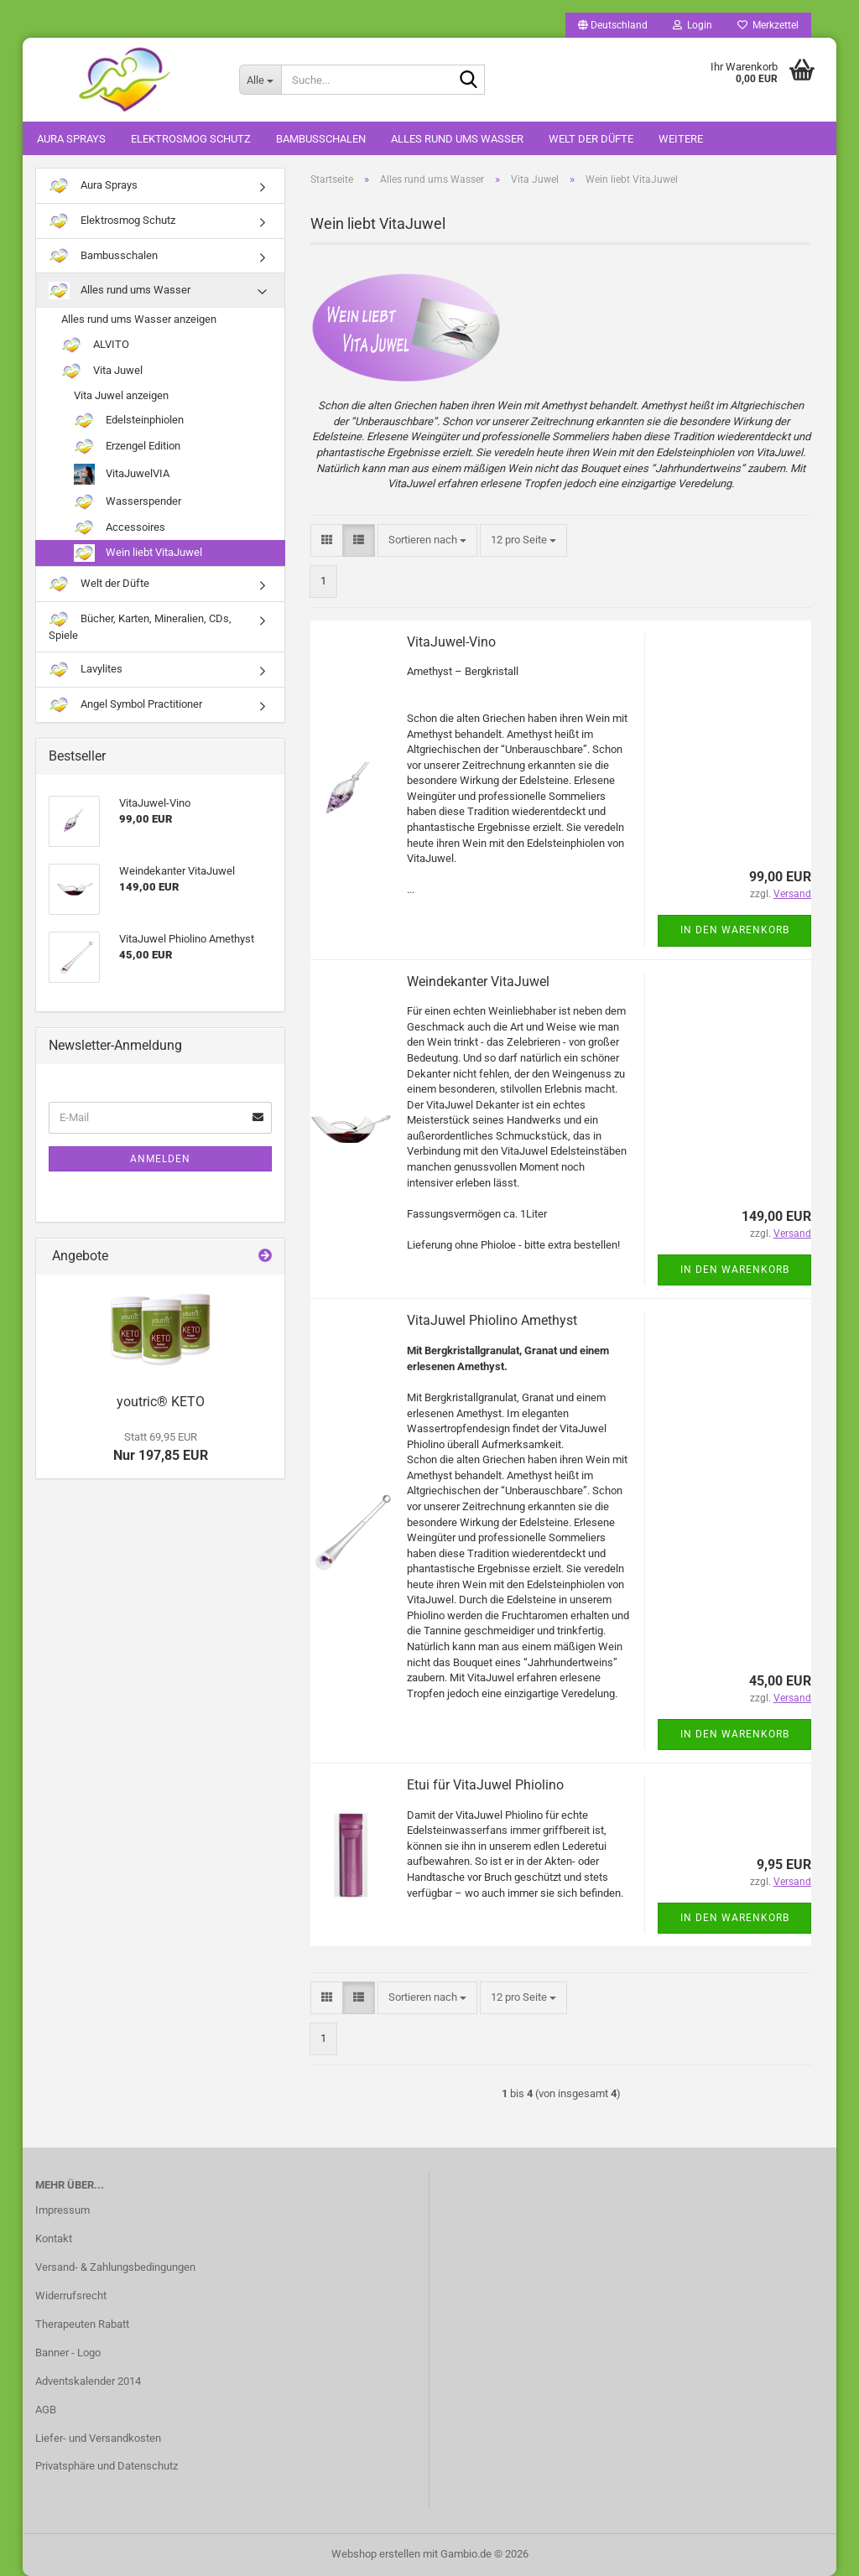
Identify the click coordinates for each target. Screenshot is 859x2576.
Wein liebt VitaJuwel (138, 553)
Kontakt (53, 2238)
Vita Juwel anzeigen (121, 395)
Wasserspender (127, 502)
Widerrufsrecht (71, 2295)
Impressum (62, 2210)
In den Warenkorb (734, 930)
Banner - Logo (68, 2352)
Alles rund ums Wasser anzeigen (138, 319)
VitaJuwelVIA (121, 474)
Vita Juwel (102, 371)
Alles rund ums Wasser (457, 138)
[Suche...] (260, 80)
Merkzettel (768, 25)
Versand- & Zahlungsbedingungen (115, 2267)
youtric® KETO (161, 1402)
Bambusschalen (321, 138)
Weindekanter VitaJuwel (478, 981)
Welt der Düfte (591, 138)
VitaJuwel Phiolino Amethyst (492, 1320)
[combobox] (427, 540)
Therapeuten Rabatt (82, 2324)
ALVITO (95, 345)
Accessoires (119, 528)
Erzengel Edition (127, 446)
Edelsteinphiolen (129, 420)
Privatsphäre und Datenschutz (106, 2465)
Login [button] (692, 25)
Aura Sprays (71, 138)
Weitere (681, 138)
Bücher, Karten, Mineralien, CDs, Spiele (140, 625)
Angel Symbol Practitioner (125, 705)
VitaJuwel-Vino (451, 642)
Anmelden (160, 1159)
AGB (45, 2409)
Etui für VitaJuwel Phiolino (485, 1785)
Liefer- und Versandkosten (98, 2438)
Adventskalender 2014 (88, 2381)
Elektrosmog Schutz (191, 138)
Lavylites (85, 669)
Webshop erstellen (375, 2553)
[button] (612, 25)
